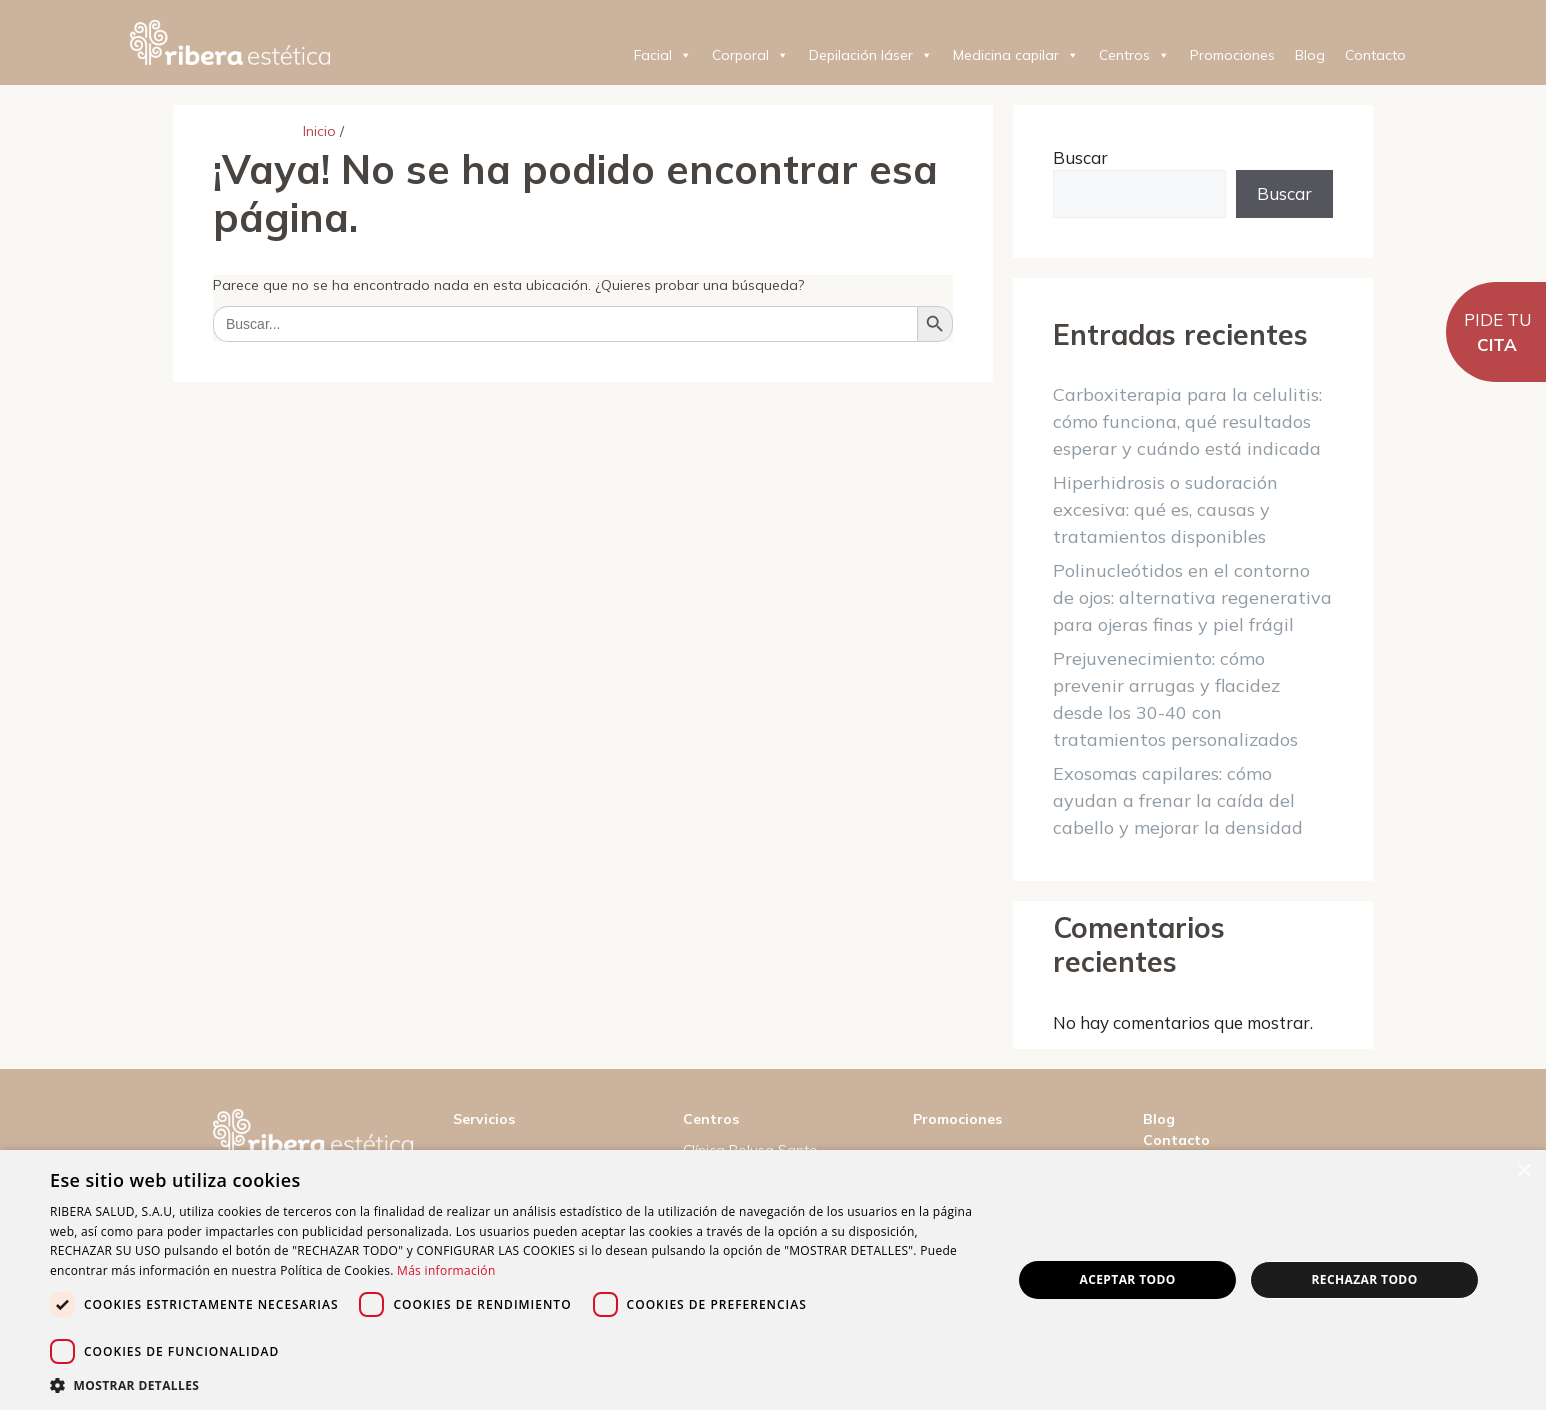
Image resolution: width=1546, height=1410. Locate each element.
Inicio (319, 131)
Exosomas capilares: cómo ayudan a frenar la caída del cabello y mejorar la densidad (1178, 800)
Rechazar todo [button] (1364, 1279)
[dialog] (773, 1280)
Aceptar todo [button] (1128, 1279)
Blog (1310, 55)
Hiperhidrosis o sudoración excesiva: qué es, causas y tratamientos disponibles (1165, 509)
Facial (663, 55)
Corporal (750, 55)
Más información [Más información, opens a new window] (446, 1270)
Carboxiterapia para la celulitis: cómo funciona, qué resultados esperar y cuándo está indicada (1187, 421)
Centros (1134, 55)
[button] (516, 1385)
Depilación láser (871, 55)
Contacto (1375, 55)
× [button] (1523, 1171)
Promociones (1232, 55)
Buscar (1080, 157)
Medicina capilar (1016, 55)
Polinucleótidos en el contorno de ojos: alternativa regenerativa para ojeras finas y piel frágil (1192, 597)
